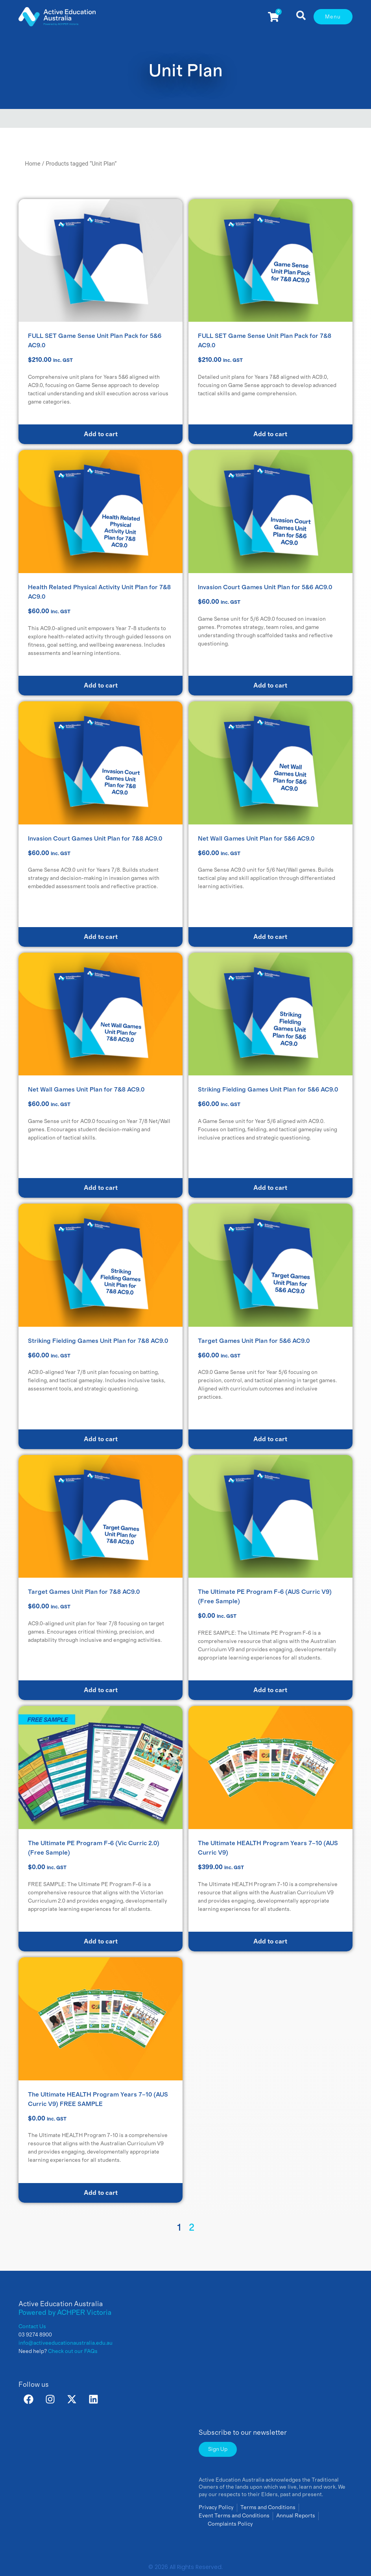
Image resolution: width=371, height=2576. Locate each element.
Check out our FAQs (73, 2351)
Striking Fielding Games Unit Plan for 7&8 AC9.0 (98, 1341)
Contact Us (32, 2326)
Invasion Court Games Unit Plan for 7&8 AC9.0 (95, 838)
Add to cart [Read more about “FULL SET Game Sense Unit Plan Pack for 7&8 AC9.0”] (270, 434)
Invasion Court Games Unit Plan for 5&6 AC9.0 (265, 587)
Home (33, 163)
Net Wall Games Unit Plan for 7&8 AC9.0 (86, 1089)
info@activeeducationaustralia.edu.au (65, 2343)
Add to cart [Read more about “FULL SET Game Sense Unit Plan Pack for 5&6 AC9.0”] (101, 434)
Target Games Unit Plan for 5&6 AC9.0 (254, 1341)
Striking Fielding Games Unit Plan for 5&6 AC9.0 (268, 1089)
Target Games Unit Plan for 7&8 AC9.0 (84, 1592)
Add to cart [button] (101, 685)
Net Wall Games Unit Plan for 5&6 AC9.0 (256, 838)
